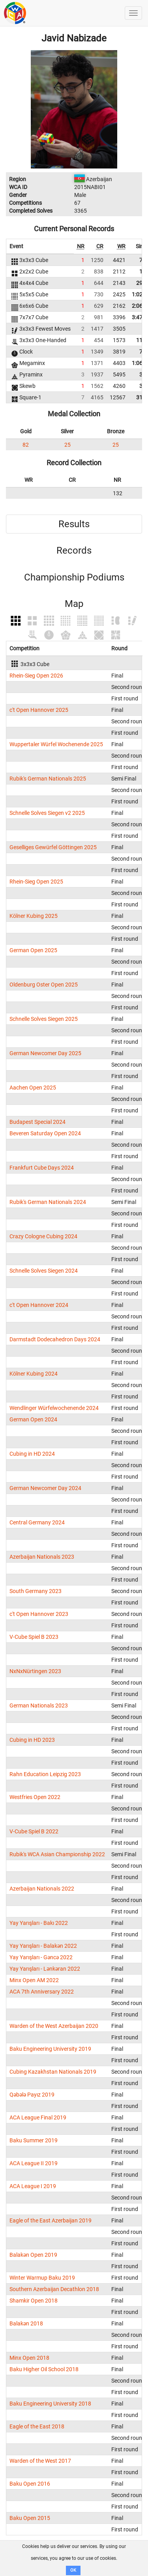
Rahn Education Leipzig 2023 (45, 1774)
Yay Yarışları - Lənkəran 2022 (44, 1969)
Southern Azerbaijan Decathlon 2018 (54, 2289)
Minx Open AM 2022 (34, 1980)
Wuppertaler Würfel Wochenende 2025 (56, 744)
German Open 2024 (33, 1419)
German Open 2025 (33, 950)
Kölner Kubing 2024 (33, 1373)
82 (25, 445)
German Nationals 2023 (38, 1705)
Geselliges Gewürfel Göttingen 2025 (53, 847)
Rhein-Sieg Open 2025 (36, 881)
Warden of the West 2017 (40, 2461)
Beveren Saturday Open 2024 (45, 1133)
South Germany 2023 (35, 1591)
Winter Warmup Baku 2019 (42, 2278)
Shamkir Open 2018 (33, 2300)
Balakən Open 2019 (33, 2255)
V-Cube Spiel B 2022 (33, 1831)
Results (74, 524)
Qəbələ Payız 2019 (31, 2094)
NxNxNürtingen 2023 (35, 1671)
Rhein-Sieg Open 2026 (36, 675)
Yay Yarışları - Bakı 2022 (38, 1923)
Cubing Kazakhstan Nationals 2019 (52, 2072)
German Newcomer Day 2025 (45, 1053)
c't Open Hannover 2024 (38, 1305)
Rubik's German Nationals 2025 (47, 778)
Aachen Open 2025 (32, 1087)
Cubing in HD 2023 (32, 1740)
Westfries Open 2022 (34, 1797)
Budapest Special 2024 (37, 1122)
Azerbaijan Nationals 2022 (41, 1888)
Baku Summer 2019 (33, 2140)
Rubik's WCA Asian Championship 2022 (57, 1854)
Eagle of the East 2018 (36, 2426)
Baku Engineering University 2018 (50, 2403)
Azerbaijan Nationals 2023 (41, 1557)
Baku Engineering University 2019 (50, 2049)
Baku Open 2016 (29, 2484)
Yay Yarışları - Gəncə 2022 (41, 1957)
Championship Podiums (74, 577)
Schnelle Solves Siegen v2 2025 (47, 813)
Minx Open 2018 (29, 2358)
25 (67, 445)
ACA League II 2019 (33, 2163)
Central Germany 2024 (37, 1522)
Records (74, 550)
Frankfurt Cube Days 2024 (41, 1167)
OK (73, 2570)
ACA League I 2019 (32, 2186)
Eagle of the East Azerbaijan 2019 (50, 2220)
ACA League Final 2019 (37, 2117)
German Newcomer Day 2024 (45, 1488)
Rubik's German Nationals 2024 (47, 1202)
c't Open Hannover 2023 (38, 1614)
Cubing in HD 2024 (32, 1454)
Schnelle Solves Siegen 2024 (43, 1270)
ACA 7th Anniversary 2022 (41, 1991)
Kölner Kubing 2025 (33, 916)
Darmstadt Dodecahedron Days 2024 (54, 1339)
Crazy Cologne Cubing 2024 (43, 1236)
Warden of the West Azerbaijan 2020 (53, 2026)
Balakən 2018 (26, 2323)
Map (74, 603)
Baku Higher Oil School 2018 (44, 2369)
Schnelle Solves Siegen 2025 (43, 1019)
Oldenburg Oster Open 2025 (43, 984)
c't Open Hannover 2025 (38, 710)
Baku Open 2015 (29, 2518)
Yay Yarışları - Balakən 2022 (43, 1946)
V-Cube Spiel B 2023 (33, 1637)
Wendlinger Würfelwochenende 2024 (54, 1408)
